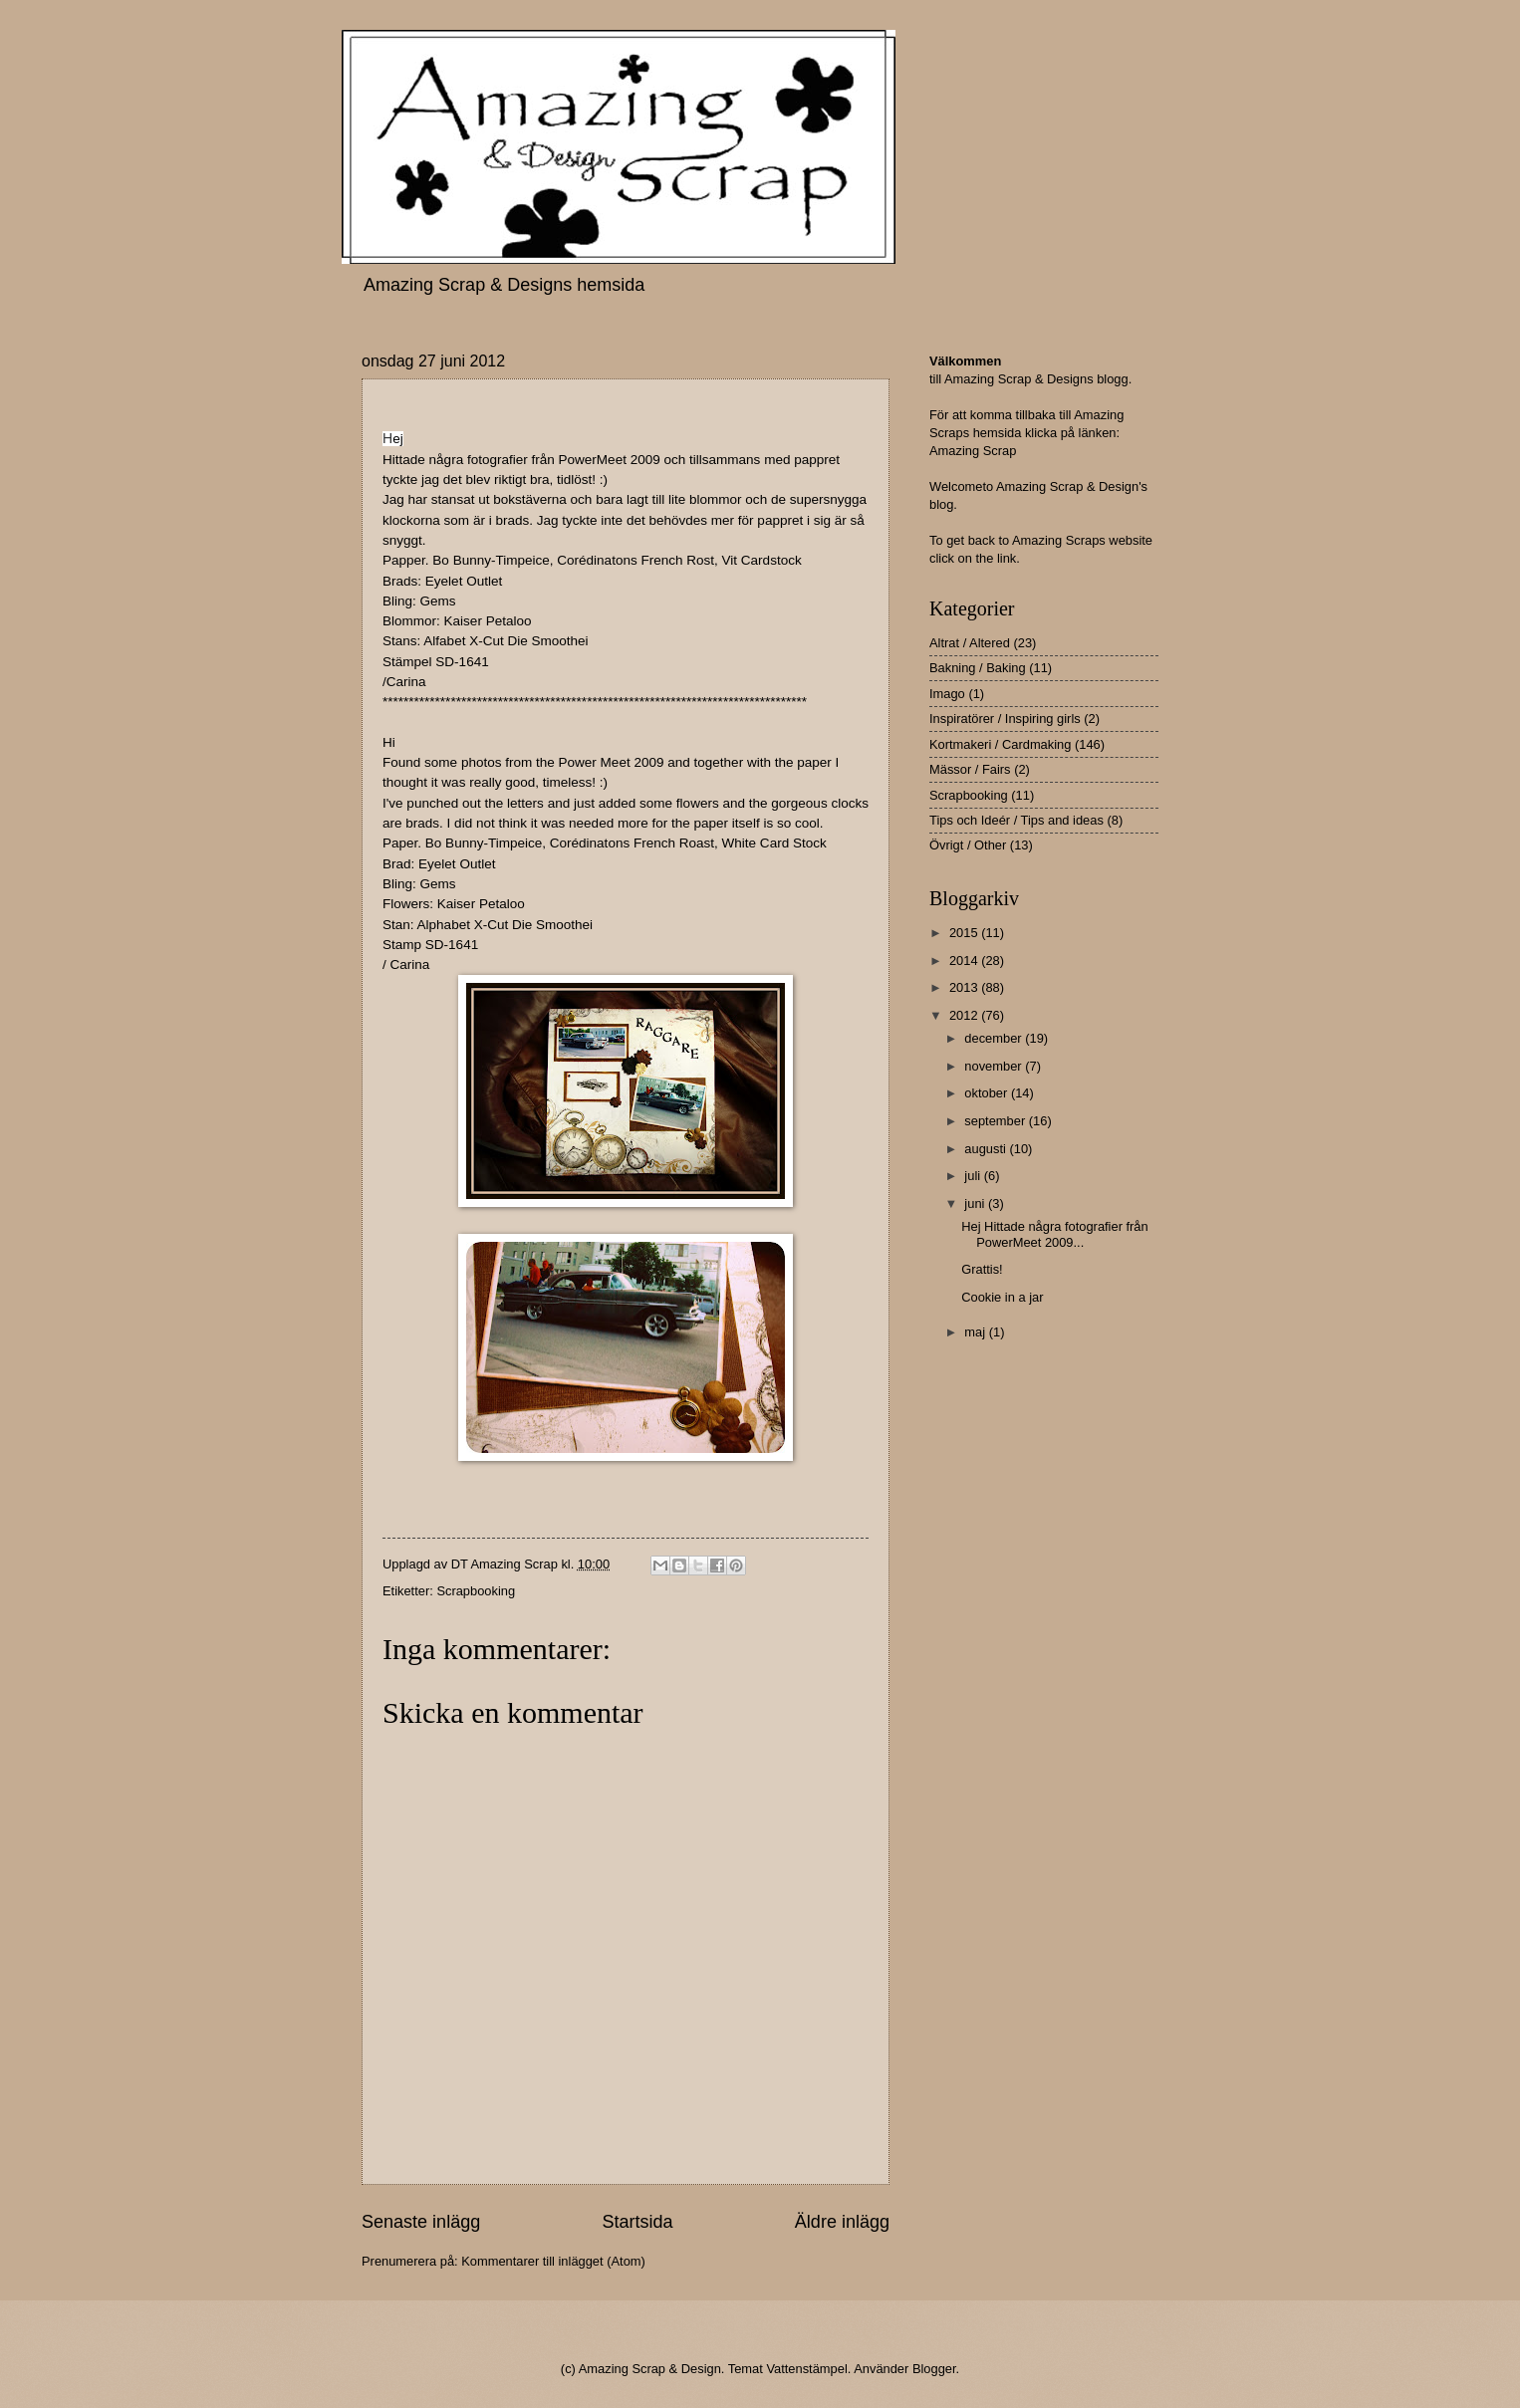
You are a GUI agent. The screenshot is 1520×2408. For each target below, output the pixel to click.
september (996, 1120)
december (994, 1038)
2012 (965, 1015)
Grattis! (982, 1269)
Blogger (934, 2368)
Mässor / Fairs (970, 769)
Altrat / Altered (969, 642)
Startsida (637, 2222)
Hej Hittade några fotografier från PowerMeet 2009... (1054, 1234)
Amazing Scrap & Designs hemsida (504, 285)
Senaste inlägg (421, 2222)
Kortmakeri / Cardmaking (1000, 744)
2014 (965, 960)
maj (976, 1331)
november (994, 1066)
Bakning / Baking (977, 667)
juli (973, 1175)
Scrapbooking (475, 1590)
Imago (947, 693)
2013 (965, 987)
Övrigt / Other (967, 845)
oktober (987, 1092)
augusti (986, 1148)
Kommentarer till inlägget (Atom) (553, 2261)
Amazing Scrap (972, 450)
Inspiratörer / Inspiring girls (1005, 718)
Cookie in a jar (1002, 1297)
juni (976, 1203)
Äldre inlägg (842, 2222)
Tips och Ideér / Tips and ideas (1016, 820)
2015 (965, 932)
